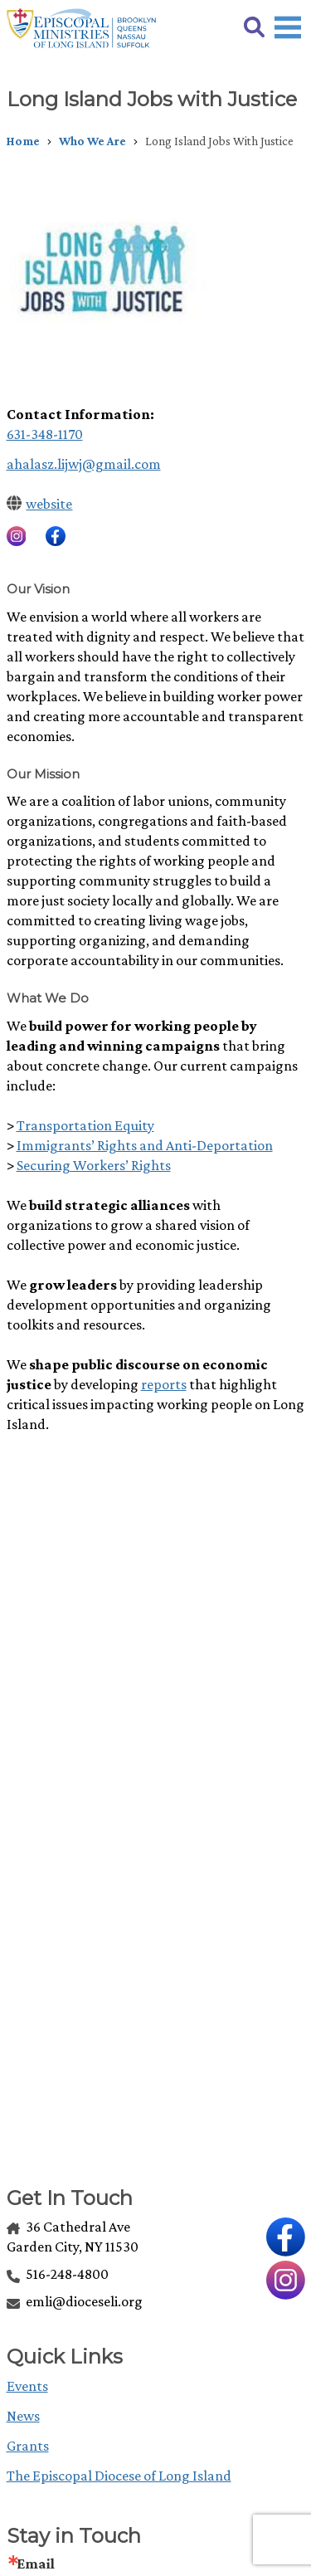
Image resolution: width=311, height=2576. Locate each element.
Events (27, 2386)
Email (36, 2563)
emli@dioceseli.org (75, 2301)
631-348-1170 (45, 434)
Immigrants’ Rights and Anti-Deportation (145, 1145)
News (23, 2416)
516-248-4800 (58, 2274)
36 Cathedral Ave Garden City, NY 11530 (72, 2236)
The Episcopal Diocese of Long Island (119, 2475)
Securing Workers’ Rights (94, 1165)
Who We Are (92, 141)
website (49, 503)
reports (164, 1384)
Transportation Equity (85, 1125)
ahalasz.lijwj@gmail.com (84, 464)
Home (23, 141)
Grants (28, 2445)
